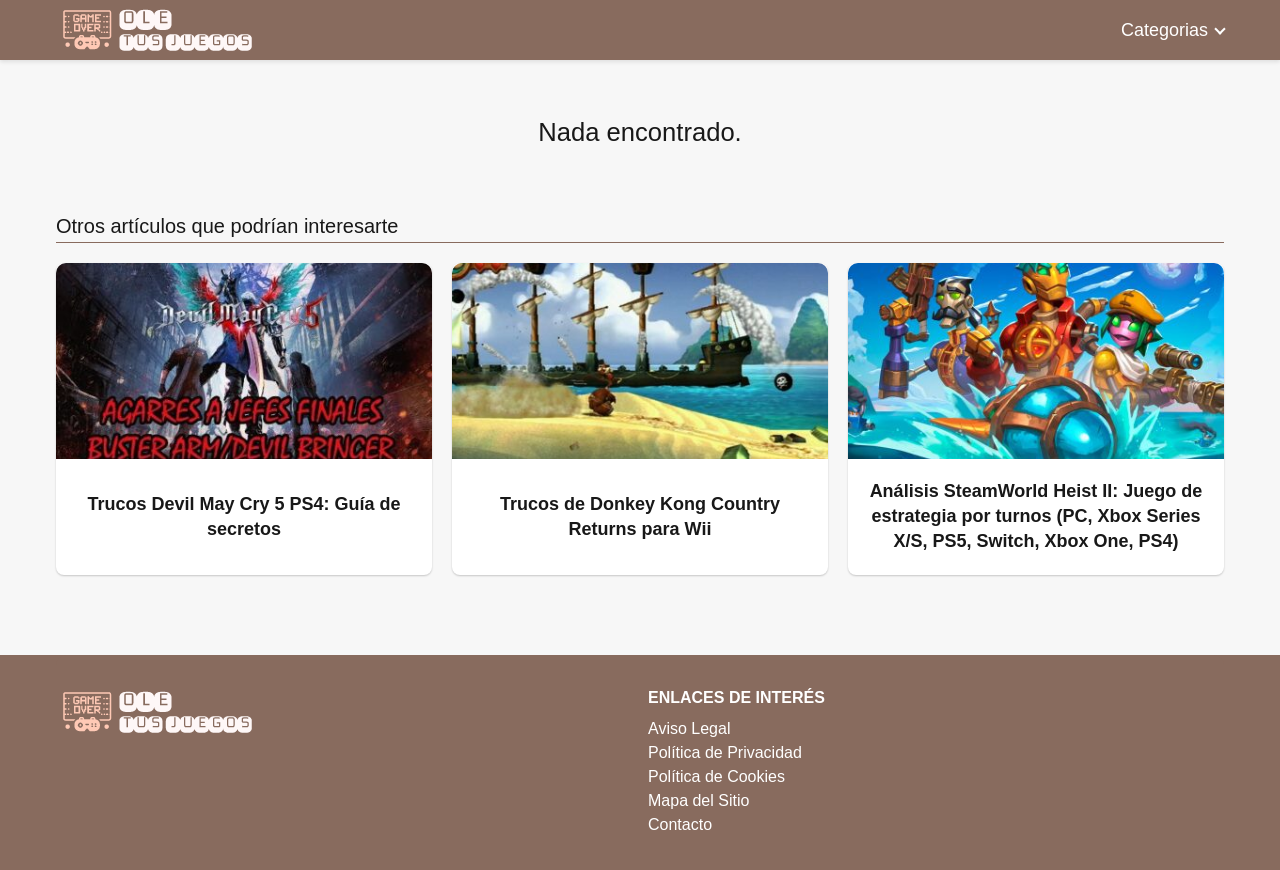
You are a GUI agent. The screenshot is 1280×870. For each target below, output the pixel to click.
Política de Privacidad (725, 752)
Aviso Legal (689, 728)
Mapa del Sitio (698, 800)
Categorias (1164, 30)
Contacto (680, 824)
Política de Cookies (716, 776)
